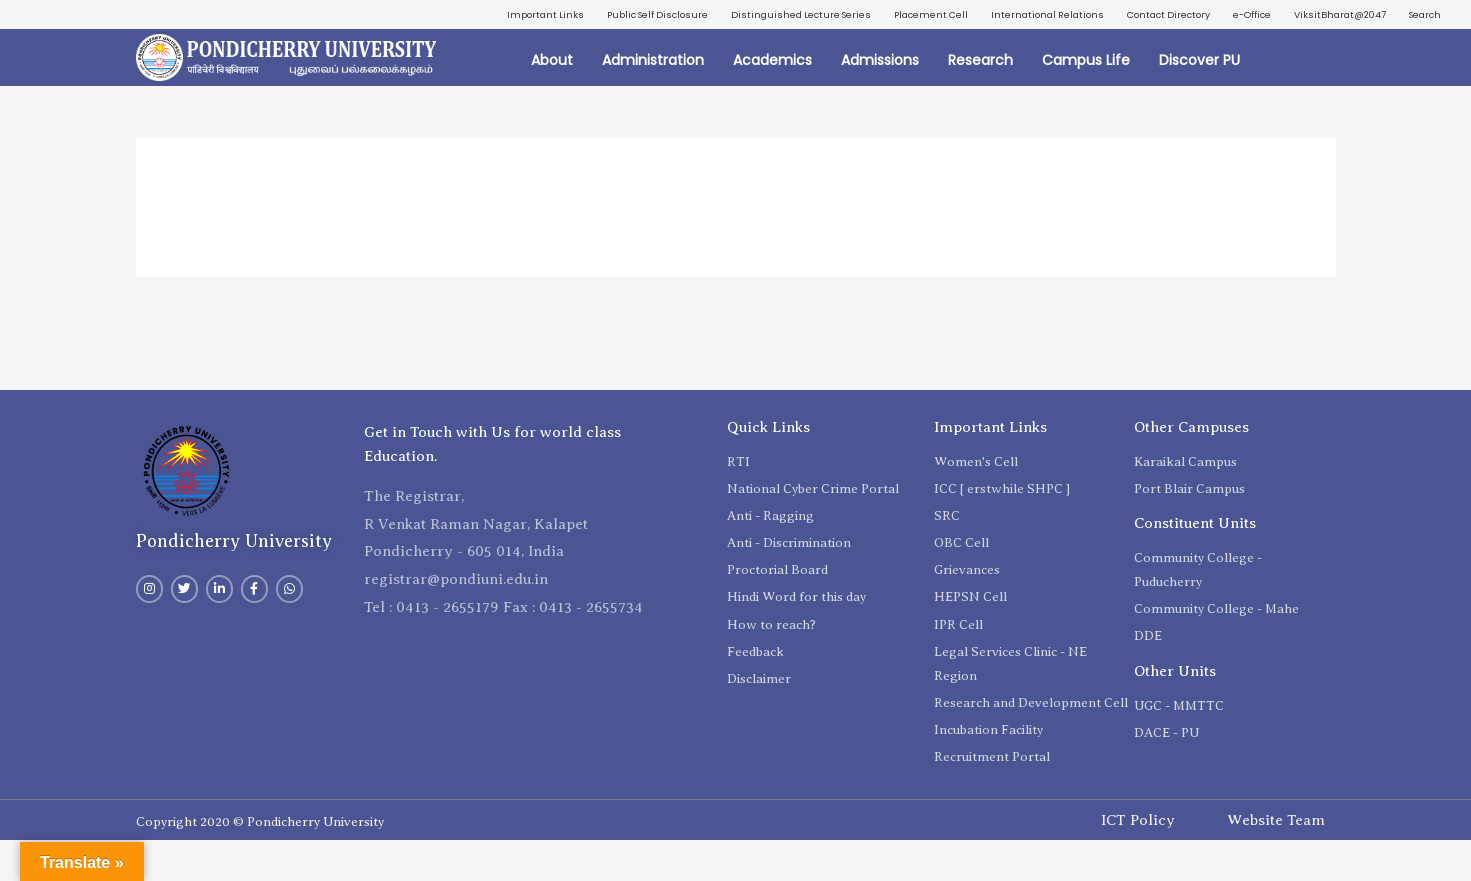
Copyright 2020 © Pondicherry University (260, 862)
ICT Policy (1138, 861)
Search (1419, 50)
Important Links (575, 16)
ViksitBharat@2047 (1316, 50)
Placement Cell (1032, 16)
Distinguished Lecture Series (879, 16)
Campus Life (1086, 100)
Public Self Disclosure (708, 16)
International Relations (1170, 16)
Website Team (1276, 861)
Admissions (880, 100)
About (552, 100)
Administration (653, 100)
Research (980, 100)
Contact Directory (1315, 16)
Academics (772, 100)
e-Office (1416, 16)
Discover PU (1199, 100)
